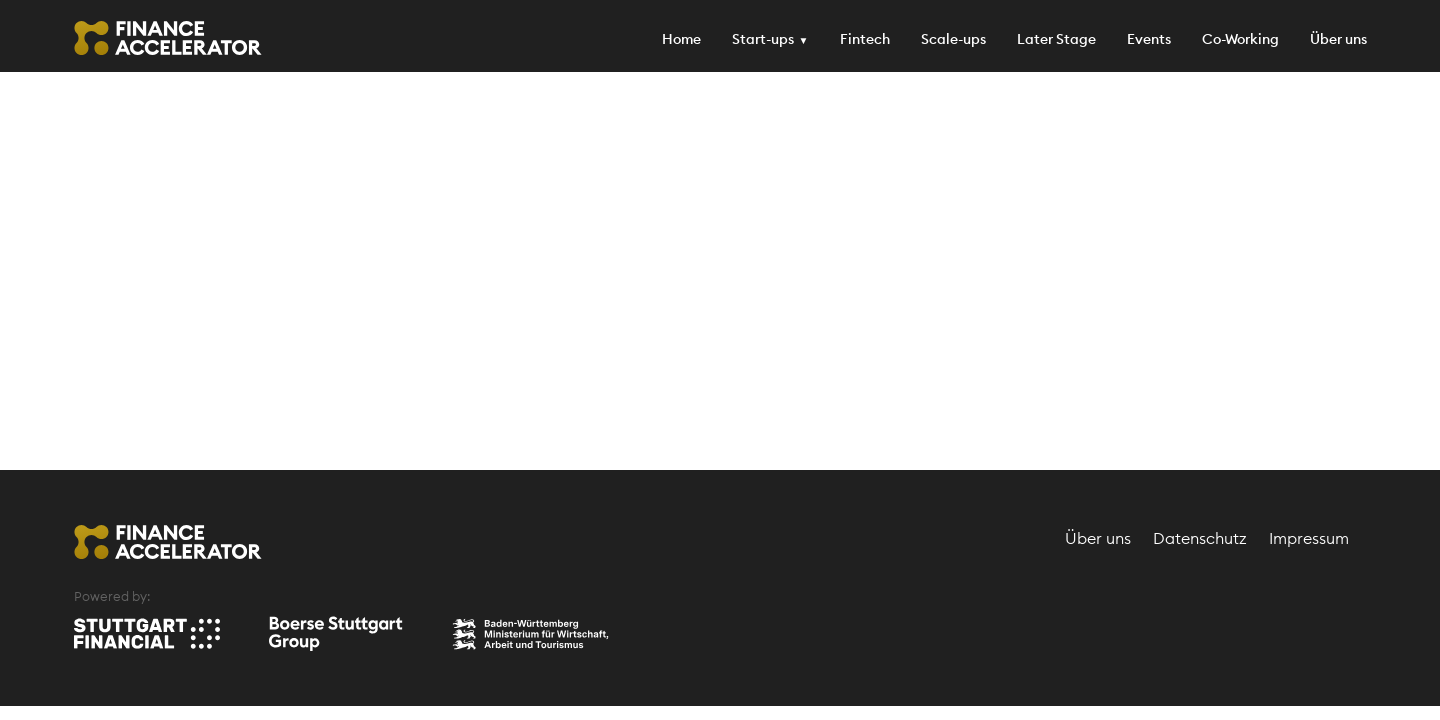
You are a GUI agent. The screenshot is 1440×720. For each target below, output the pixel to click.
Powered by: (112, 596)
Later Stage (1056, 39)
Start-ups (763, 39)
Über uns (1338, 39)
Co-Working (1240, 39)
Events (1149, 39)
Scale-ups (953, 39)
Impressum (1309, 538)
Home (681, 39)
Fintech (865, 39)
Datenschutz (1200, 538)
